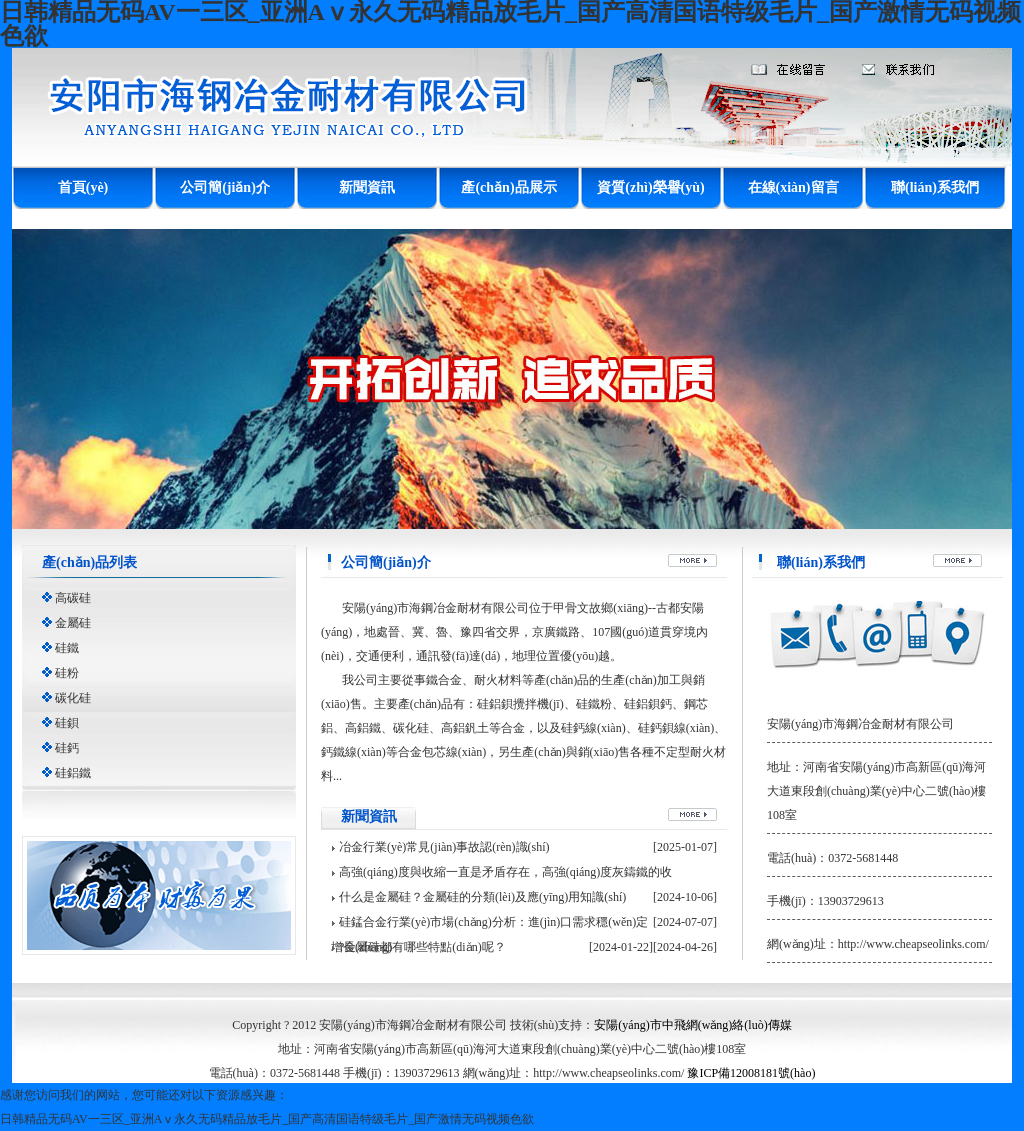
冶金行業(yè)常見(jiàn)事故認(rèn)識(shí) (444, 847)
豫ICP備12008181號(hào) (751, 1073)
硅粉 (67, 673)
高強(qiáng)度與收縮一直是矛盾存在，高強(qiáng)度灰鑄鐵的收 (505, 872)
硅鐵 (67, 648)
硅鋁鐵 (73, 773)
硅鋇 (67, 723)
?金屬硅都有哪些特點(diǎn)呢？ (422, 947)
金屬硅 (73, 623)
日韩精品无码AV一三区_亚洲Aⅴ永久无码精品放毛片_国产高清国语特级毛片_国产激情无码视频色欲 (267, 1119)
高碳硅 (73, 598)
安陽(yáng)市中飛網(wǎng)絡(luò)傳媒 (692, 1025)
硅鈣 (67, 748)
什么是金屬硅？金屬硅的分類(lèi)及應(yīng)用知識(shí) (482, 897)
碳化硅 (73, 698)
